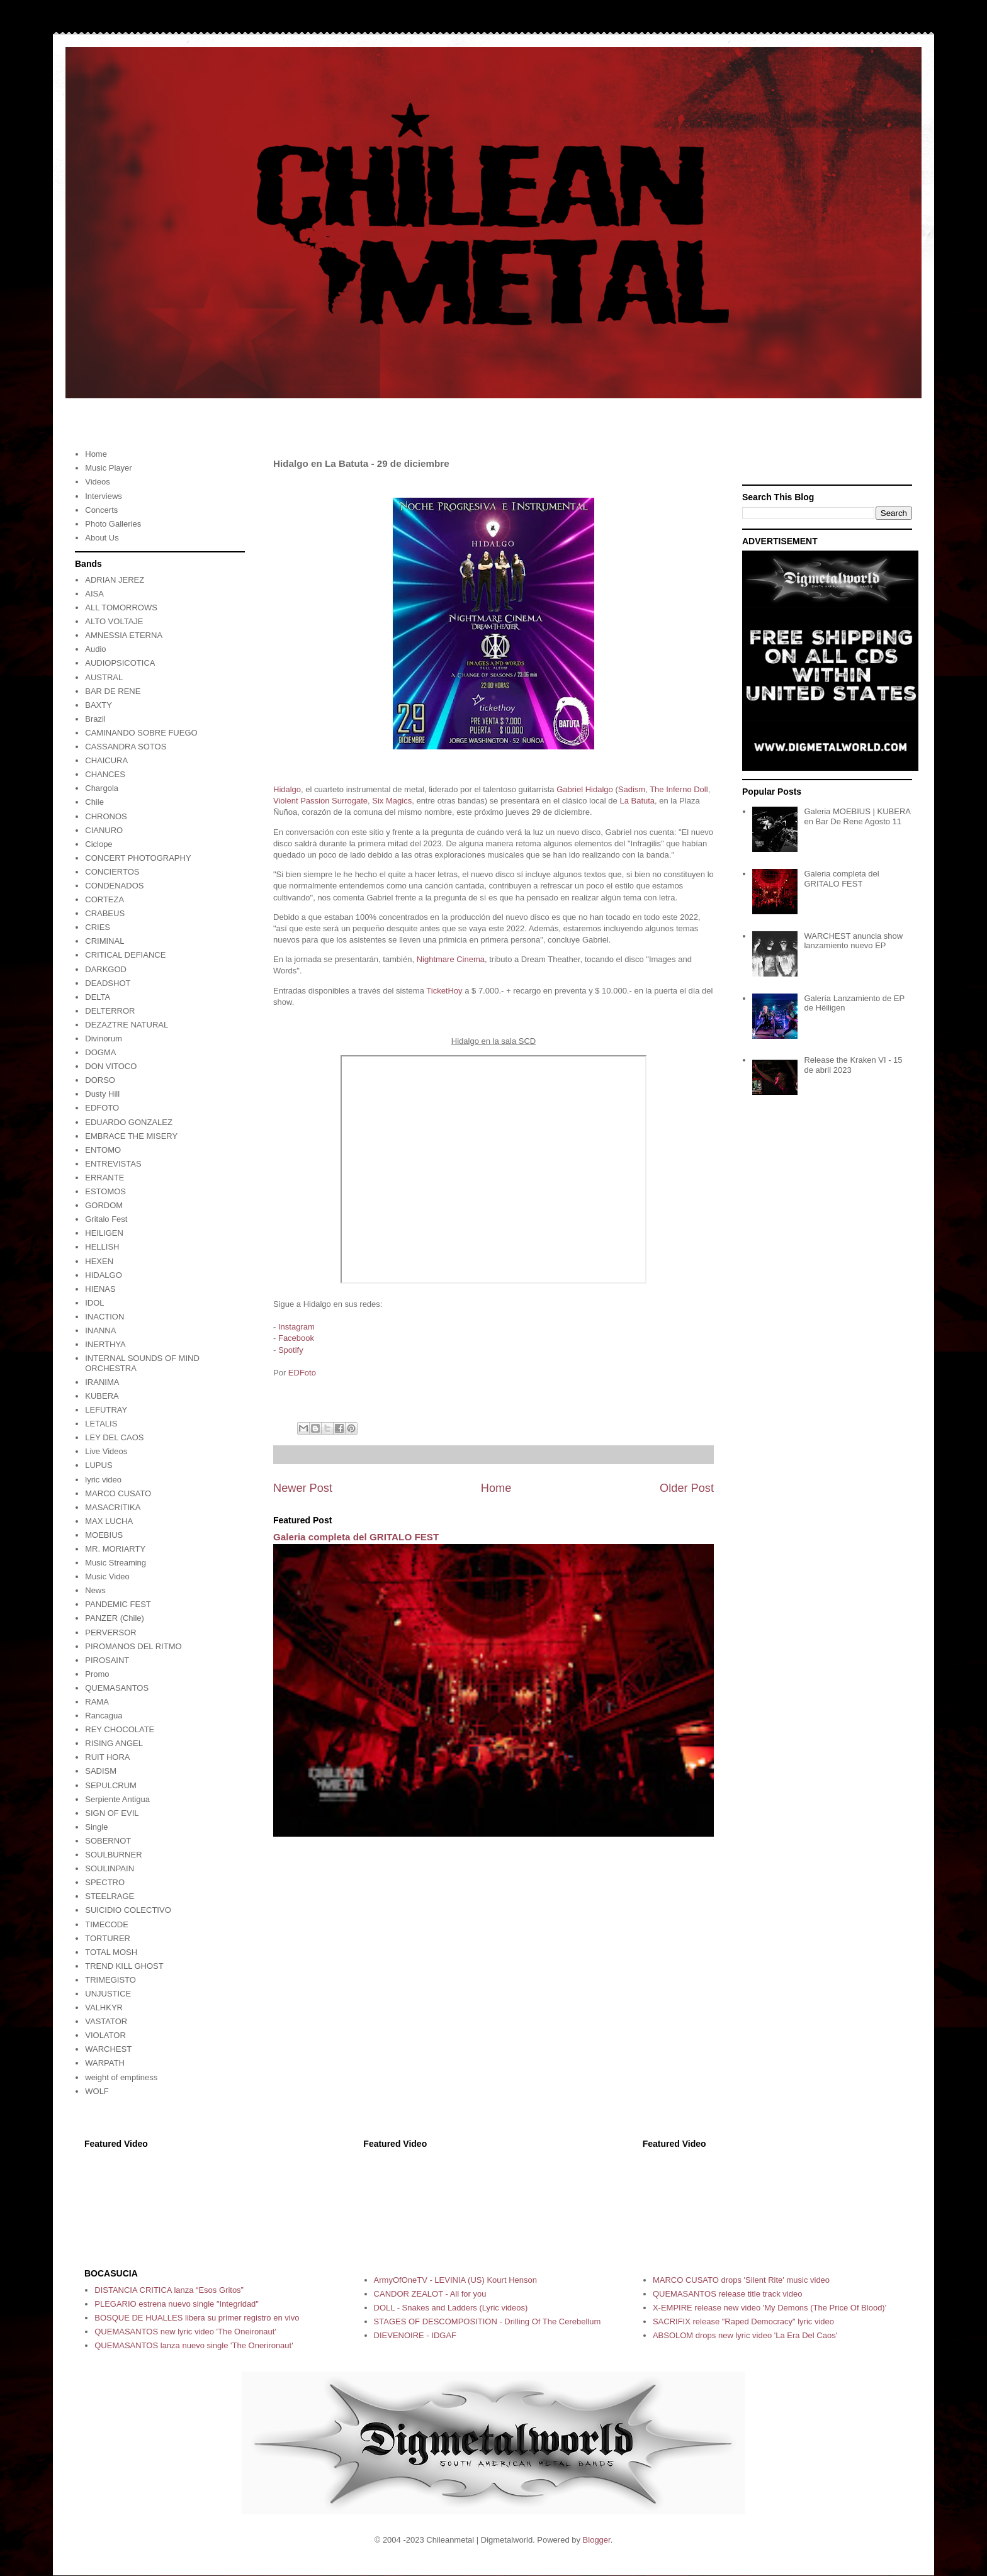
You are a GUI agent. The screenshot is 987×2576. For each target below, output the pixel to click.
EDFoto (302, 1372)
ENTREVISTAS (113, 1163)
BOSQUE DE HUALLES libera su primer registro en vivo (196, 2317)
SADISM (100, 1771)
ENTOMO (103, 1150)
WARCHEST (108, 2049)
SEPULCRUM (111, 1785)
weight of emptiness (121, 2077)
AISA (94, 593)
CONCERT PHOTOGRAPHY (138, 858)
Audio (95, 649)
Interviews (103, 496)
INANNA (100, 1330)
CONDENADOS (114, 885)
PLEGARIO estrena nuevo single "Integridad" (176, 2304)
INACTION (104, 1316)
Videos (97, 481)
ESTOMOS (105, 1191)
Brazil (95, 719)
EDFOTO (102, 1107)
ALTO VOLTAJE (114, 621)
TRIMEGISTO (110, 1980)
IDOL (94, 1303)
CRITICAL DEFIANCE (125, 955)
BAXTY (98, 705)
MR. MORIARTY (115, 1549)
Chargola (101, 788)
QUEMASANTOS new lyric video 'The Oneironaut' (185, 2331)
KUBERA (101, 1396)
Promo (97, 1674)
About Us (101, 537)
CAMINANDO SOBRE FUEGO (141, 732)
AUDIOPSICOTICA (120, 663)
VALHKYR (104, 2007)
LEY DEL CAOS (114, 1437)
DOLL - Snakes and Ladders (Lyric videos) (451, 2307)
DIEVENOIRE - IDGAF (415, 2335)
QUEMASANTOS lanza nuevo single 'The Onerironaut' (193, 2345)
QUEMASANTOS (117, 1688)
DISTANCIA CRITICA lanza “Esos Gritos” (169, 2290)
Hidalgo (287, 789)
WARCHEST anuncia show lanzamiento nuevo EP (853, 941)
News (95, 1590)
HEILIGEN (104, 1233)
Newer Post (302, 1488)
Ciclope (98, 844)
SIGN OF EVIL (111, 1813)
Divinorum (103, 1038)
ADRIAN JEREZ (114, 580)
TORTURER (107, 1938)
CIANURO (104, 830)
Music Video (107, 1576)
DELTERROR (110, 1011)
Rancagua (103, 1715)
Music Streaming (115, 1562)
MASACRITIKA (112, 1507)
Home (496, 1488)
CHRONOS (106, 816)
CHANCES (105, 774)
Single (96, 1827)
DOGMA (100, 1052)
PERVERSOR (110, 1632)
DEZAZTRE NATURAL (126, 1024)
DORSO (100, 1080)
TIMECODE (106, 1924)
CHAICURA (106, 760)
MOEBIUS (104, 1535)
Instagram (296, 1326)
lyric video (103, 1479)
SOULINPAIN (109, 1868)
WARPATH (105, 2063)
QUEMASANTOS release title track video (727, 2294)
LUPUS (98, 1465)
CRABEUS (105, 913)
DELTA (97, 997)
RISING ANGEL (114, 1743)
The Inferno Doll (679, 789)
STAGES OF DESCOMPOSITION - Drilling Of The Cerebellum (487, 2321)
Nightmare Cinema (451, 959)
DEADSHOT (107, 983)
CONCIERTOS (112, 871)
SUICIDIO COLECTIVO (128, 1910)
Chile (94, 802)
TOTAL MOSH (111, 1952)
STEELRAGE (109, 1896)
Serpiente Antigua (117, 1799)
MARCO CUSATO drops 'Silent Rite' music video (741, 2280)
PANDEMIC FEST (118, 1604)
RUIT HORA (107, 1757)
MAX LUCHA (109, 1521)
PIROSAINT (107, 1660)
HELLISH (102, 1247)
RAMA (97, 1701)
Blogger (597, 2540)
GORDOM (104, 1205)
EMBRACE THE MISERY (131, 1136)
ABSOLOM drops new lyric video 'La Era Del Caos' (745, 2335)
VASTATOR (106, 2021)
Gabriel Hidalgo (584, 789)
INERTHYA (105, 1344)
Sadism (631, 789)
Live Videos (106, 1451)
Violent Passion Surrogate (320, 800)
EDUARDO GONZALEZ (128, 1122)
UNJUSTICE (108, 1993)
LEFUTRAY (106, 1409)
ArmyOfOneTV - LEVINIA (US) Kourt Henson (455, 2280)
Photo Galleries (113, 524)
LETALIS (101, 1423)
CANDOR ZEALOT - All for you (430, 2294)
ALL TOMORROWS (121, 607)
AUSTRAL (104, 677)
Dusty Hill (102, 1094)
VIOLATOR (105, 2035)
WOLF (97, 2091)
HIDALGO (103, 1275)
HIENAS (100, 1289)
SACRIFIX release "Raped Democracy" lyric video (743, 2321)
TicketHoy (444, 990)
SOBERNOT (108, 1840)
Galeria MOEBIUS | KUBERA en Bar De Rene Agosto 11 (857, 816)
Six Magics (392, 800)
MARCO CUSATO (118, 1493)
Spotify (290, 1350)
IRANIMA (102, 1382)
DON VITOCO (111, 1066)
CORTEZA (104, 899)
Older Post (687, 1488)
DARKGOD (106, 969)
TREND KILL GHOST (124, 1966)
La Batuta (637, 800)
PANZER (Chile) (114, 1618)
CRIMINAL (104, 941)
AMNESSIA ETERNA (123, 635)
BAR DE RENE (112, 691)
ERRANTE (104, 1177)
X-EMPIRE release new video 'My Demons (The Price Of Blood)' (769, 2307)
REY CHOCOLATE (119, 1729)
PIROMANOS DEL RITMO (133, 1646)
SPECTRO (105, 1882)
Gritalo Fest (106, 1219)
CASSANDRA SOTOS (125, 746)
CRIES (97, 927)
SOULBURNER (113, 1854)
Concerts (101, 510)
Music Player (108, 468)
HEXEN (99, 1261)
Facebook (296, 1338)
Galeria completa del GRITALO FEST (356, 1537)
